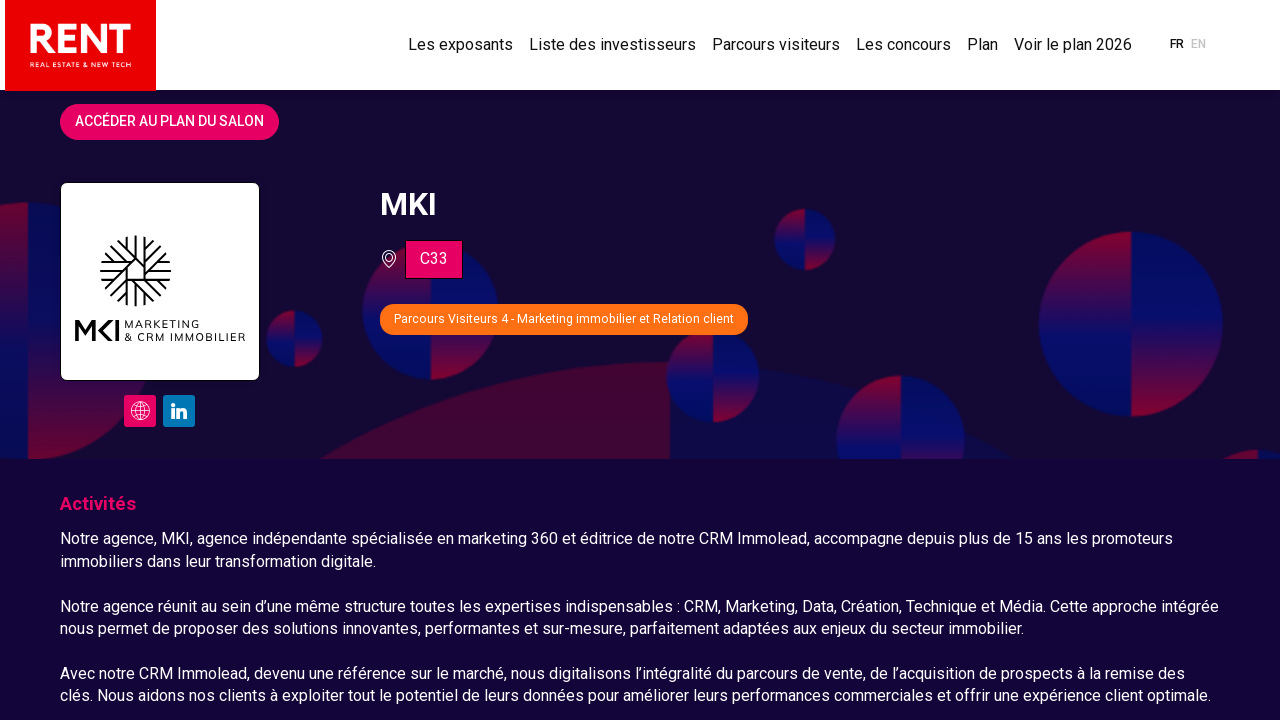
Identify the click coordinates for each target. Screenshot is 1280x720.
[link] (460, 45)
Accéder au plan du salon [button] (169, 121)
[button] (1177, 45)
